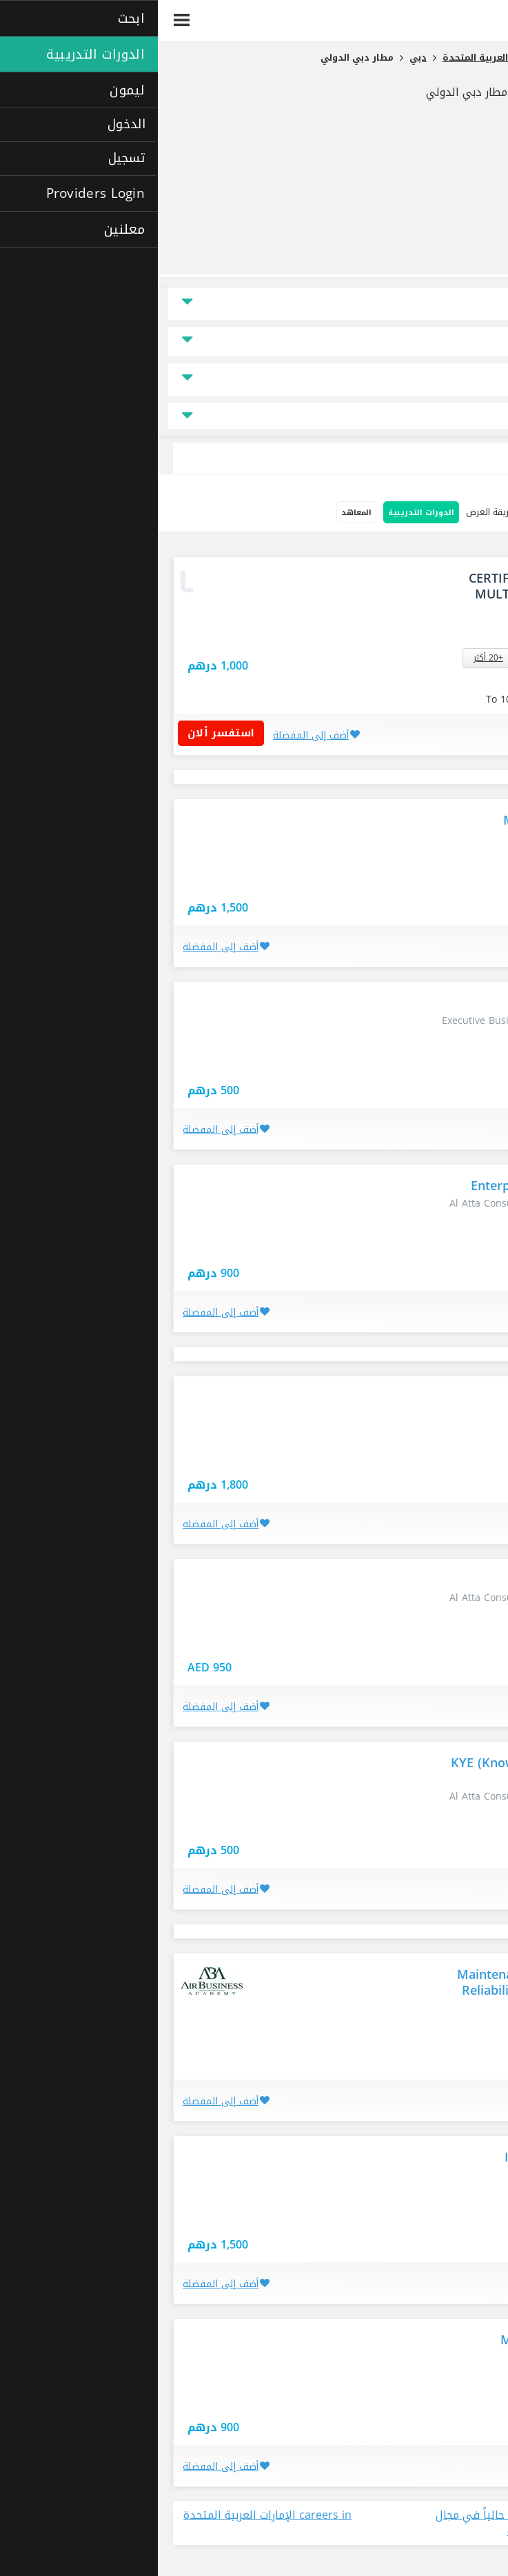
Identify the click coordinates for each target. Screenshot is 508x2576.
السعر (473, 341)
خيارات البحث (467, 513)
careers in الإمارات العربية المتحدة (110, 2516)
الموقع (472, 303)
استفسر (416, 683)
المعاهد (198, 512)
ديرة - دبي (449, 657)
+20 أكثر (330, 657)
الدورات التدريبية (263, 512)
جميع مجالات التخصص (254, 416)
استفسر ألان (68, 733)
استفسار (371, 635)
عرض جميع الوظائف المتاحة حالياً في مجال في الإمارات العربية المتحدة (380, 2523)
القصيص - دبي (394, 657)
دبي (462, 881)
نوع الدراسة (463, 379)
